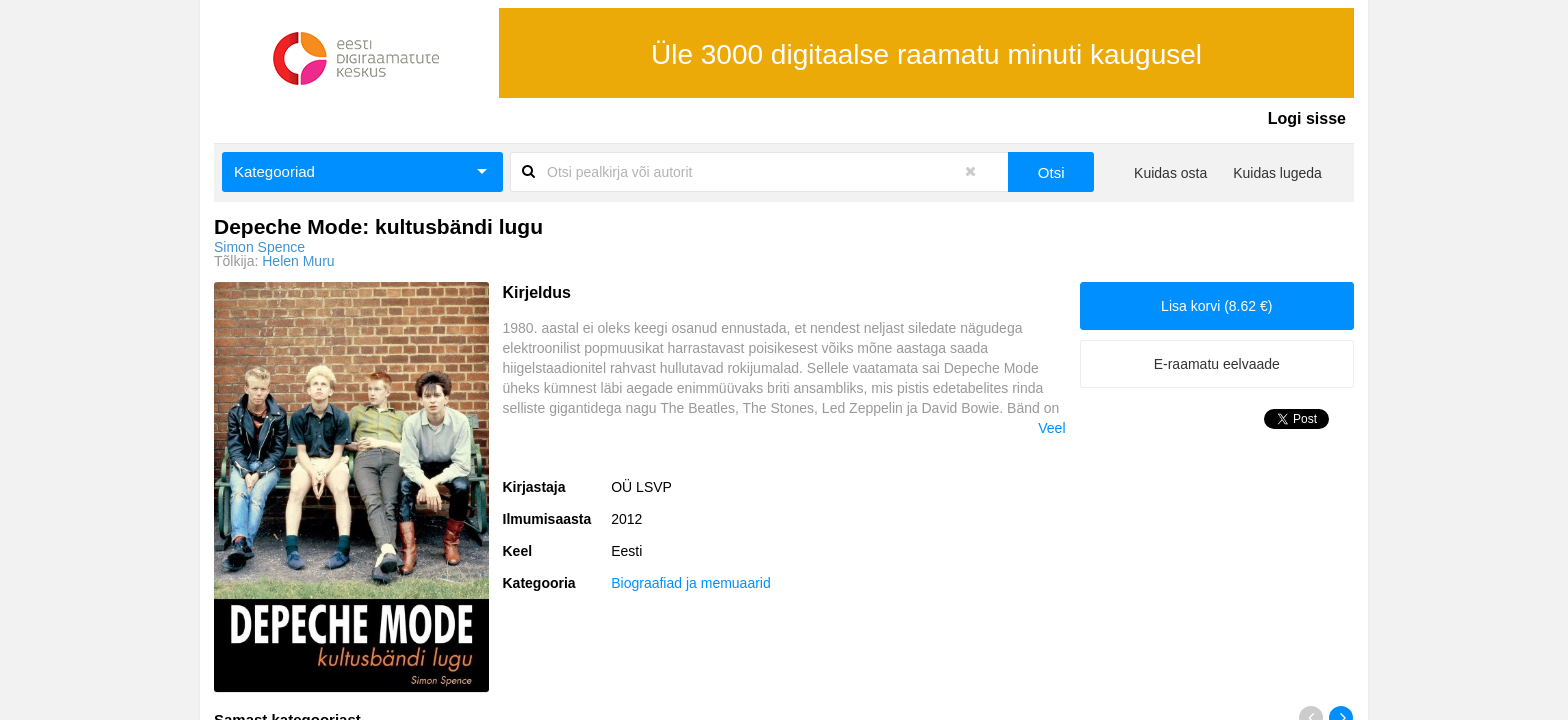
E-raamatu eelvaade (1217, 364)
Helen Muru (298, 261)
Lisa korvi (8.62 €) (1216, 306)
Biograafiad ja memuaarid (691, 583)
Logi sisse (1307, 118)
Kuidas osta (1170, 173)
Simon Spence (259, 247)
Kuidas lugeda (1277, 173)
